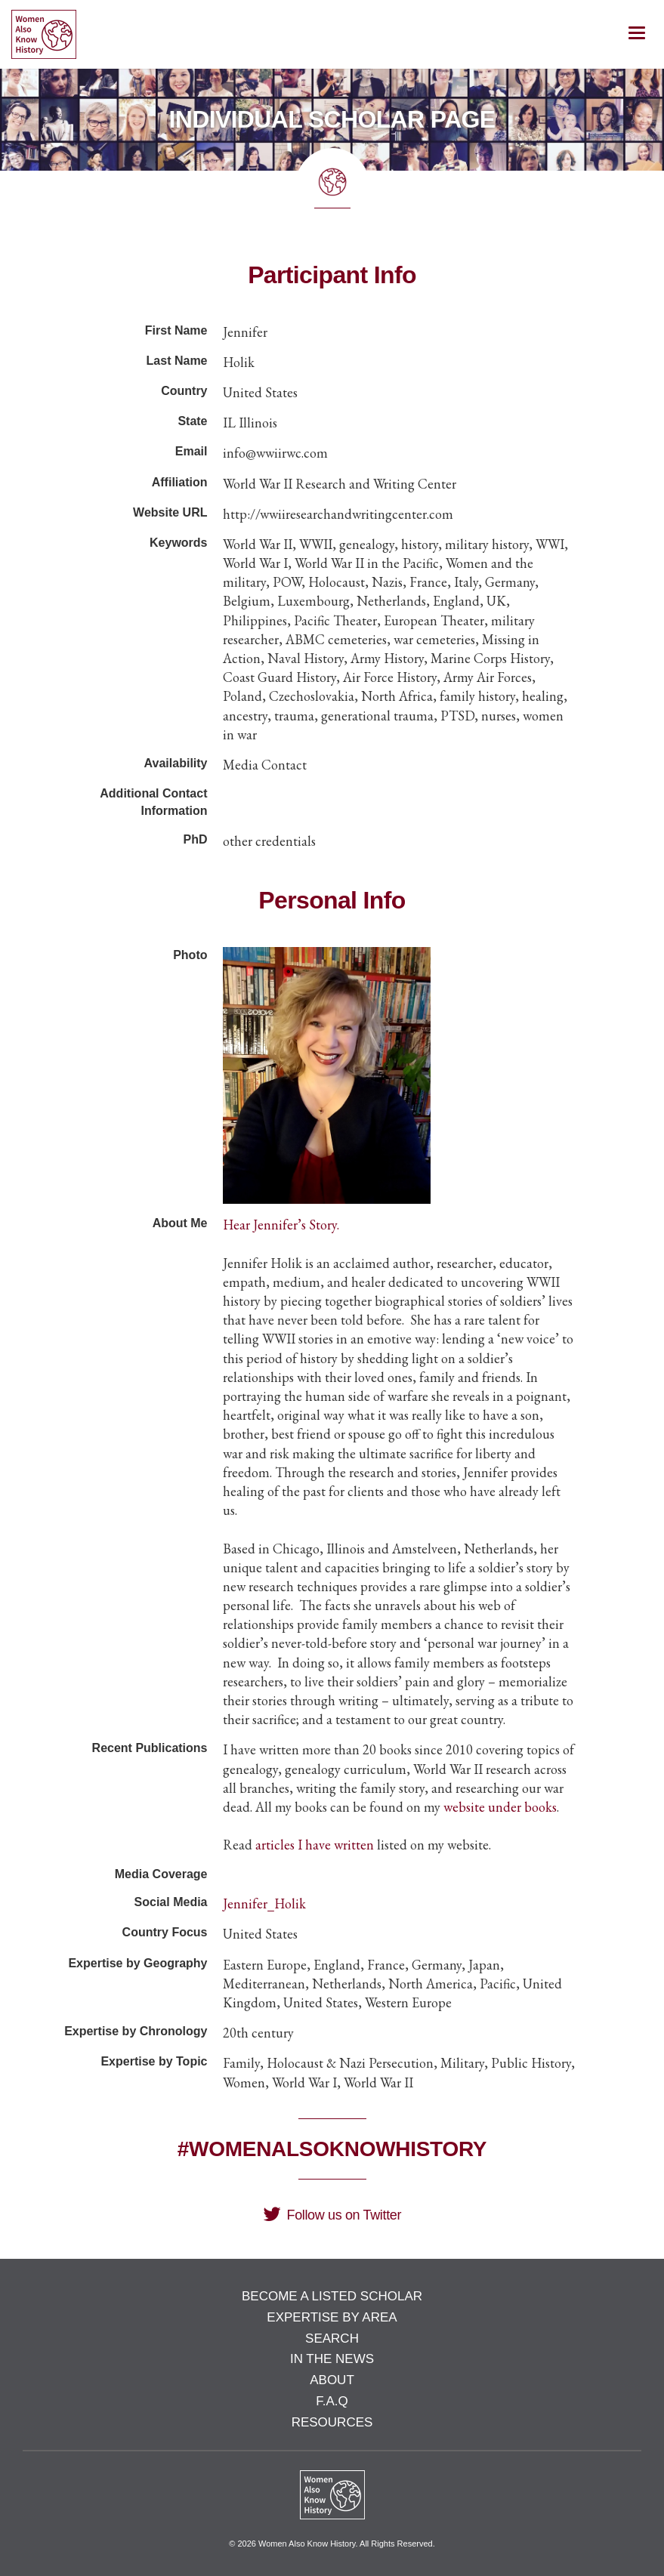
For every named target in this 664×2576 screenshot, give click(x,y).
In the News (332, 2359)
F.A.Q (332, 2401)
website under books (500, 1807)
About (332, 2380)
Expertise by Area (332, 2317)
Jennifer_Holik (264, 1903)
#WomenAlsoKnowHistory (332, 2149)
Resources (332, 2422)
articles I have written (314, 1844)
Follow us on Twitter (332, 2215)
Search (332, 2338)
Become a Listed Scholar (332, 2296)
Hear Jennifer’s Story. (281, 1224)
